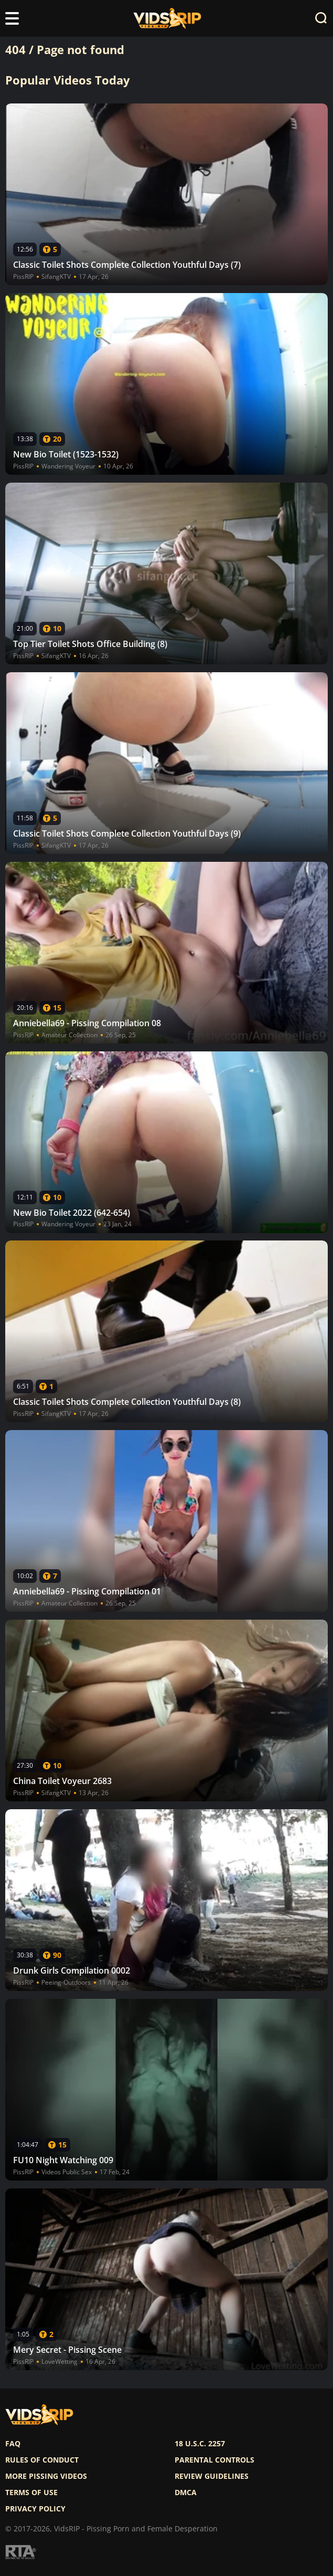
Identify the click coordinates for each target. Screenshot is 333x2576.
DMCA (186, 2492)
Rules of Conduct (42, 2460)
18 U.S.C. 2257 (200, 2443)
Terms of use (31, 2492)
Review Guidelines (212, 2476)
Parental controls (214, 2460)
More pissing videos (46, 2476)
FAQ (12, 2443)
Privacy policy (35, 2509)
